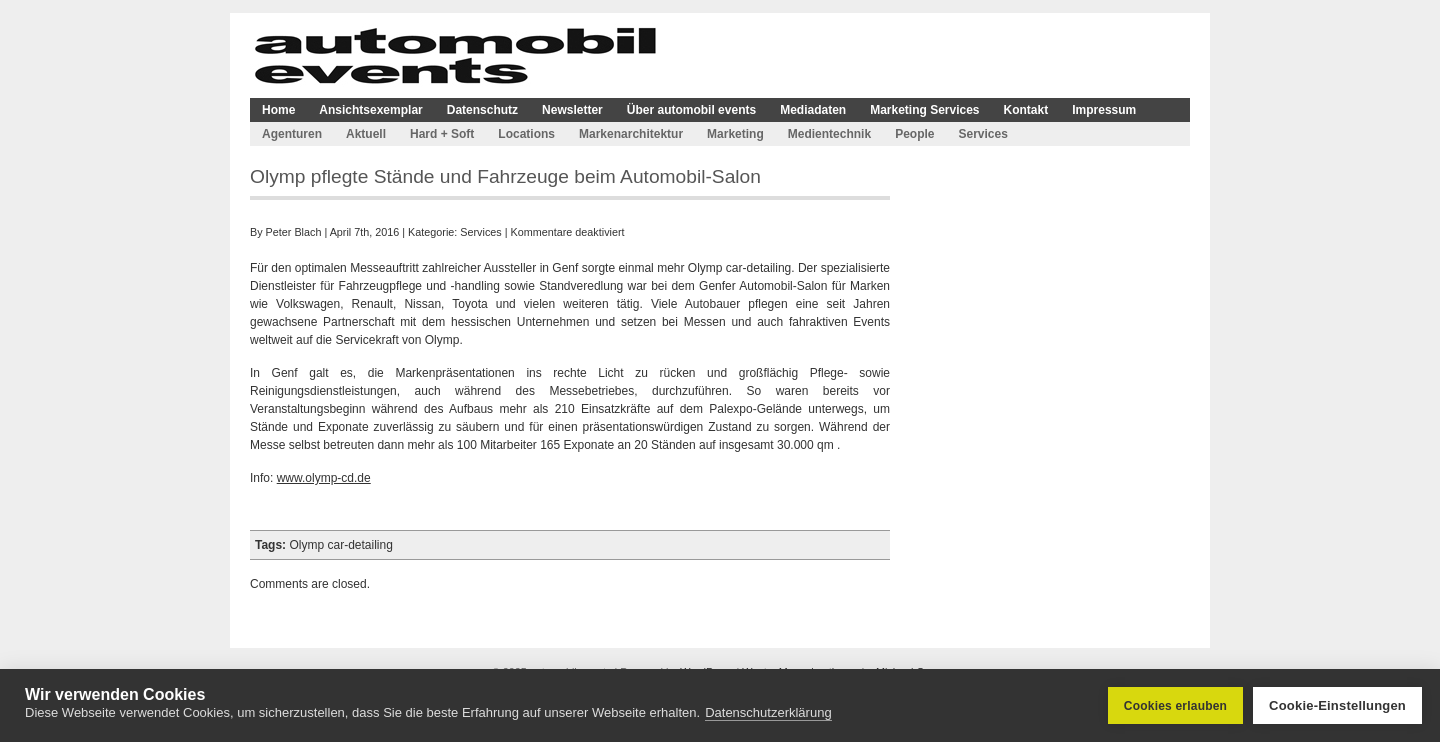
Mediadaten (813, 110)
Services (982, 134)
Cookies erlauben (1175, 706)
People (914, 134)
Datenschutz (482, 110)
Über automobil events (691, 110)
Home (278, 110)
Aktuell (366, 134)
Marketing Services (924, 110)
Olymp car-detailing (340, 545)
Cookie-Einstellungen (1337, 705)
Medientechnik (829, 134)
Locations (526, 134)
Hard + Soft (442, 134)
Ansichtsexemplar (370, 110)
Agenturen (292, 134)
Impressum (1104, 110)
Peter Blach (294, 232)
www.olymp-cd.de (324, 478)
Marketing (735, 134)
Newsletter (572, 110)
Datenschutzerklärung (768, 712)
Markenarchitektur (631, 134)
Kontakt (1026, 110)
